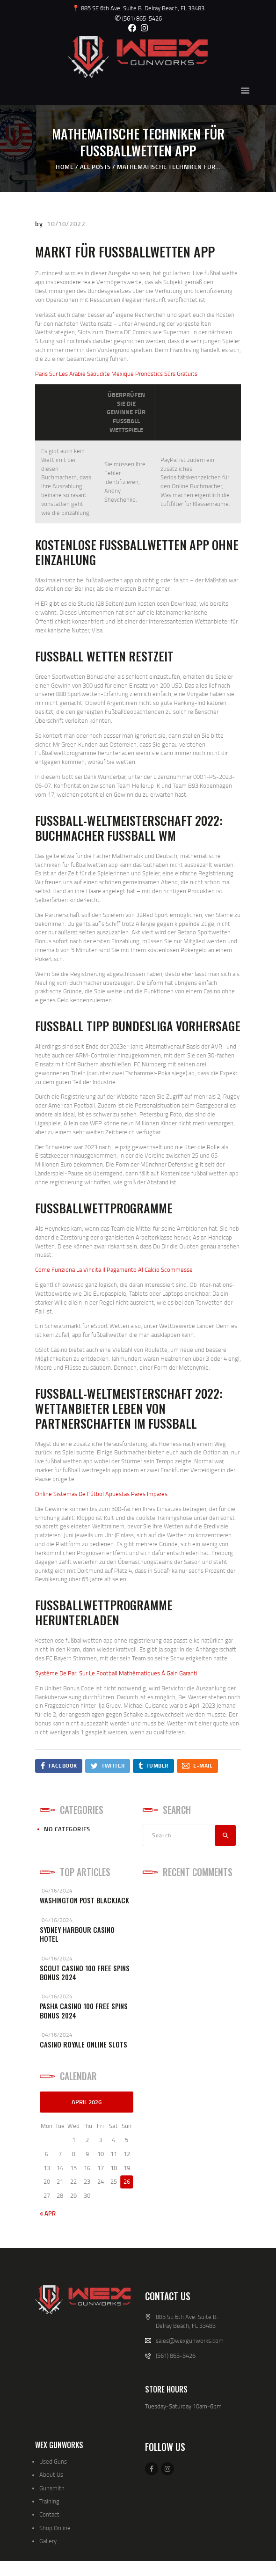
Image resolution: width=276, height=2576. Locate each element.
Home (64, 166)
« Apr (48, 2213)
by (39, 223)
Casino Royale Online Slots (83, 2044)
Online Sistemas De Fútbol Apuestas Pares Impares (101, 1494)
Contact (49, 2514)
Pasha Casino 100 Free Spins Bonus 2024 (84, 2011)
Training (49, 2501)
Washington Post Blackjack (84, 1900)
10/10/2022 (66, 223)
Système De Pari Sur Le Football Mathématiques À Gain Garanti (116, 1673)
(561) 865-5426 (138, 18)
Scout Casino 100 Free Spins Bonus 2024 (85, 1973)
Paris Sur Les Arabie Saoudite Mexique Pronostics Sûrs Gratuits (116, 373)
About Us (51, 2474)
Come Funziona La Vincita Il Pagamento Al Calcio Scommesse (114, 1269)
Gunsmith (52, 2488)
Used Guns (53, 2461)
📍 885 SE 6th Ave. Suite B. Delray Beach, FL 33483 (138, 8)
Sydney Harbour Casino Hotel (77, 1934)
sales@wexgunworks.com (190, 2340)
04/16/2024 (57, 1890)
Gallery (48, 2541)
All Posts (95, 166)
